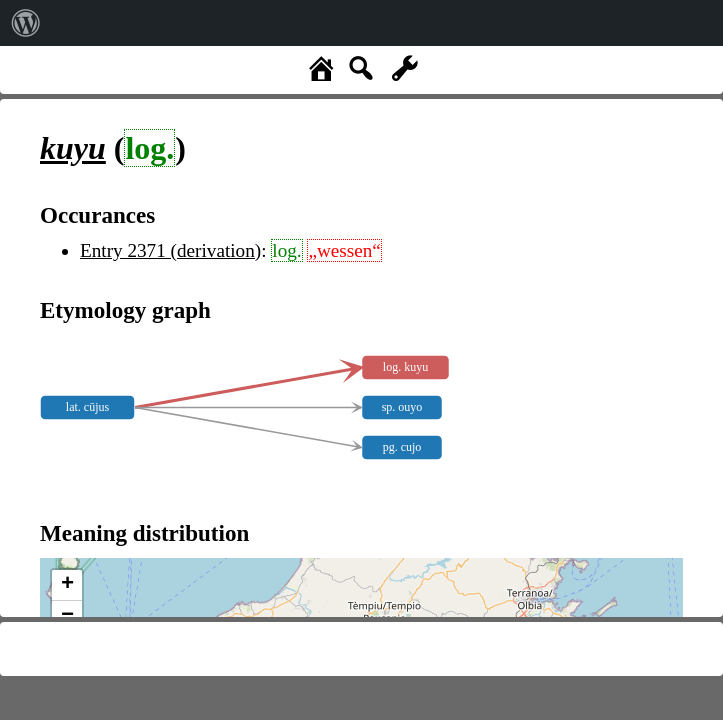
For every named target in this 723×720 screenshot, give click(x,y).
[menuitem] (26, 23)
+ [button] (67, 585)
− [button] (67, 616)
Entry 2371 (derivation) (170, 250)
